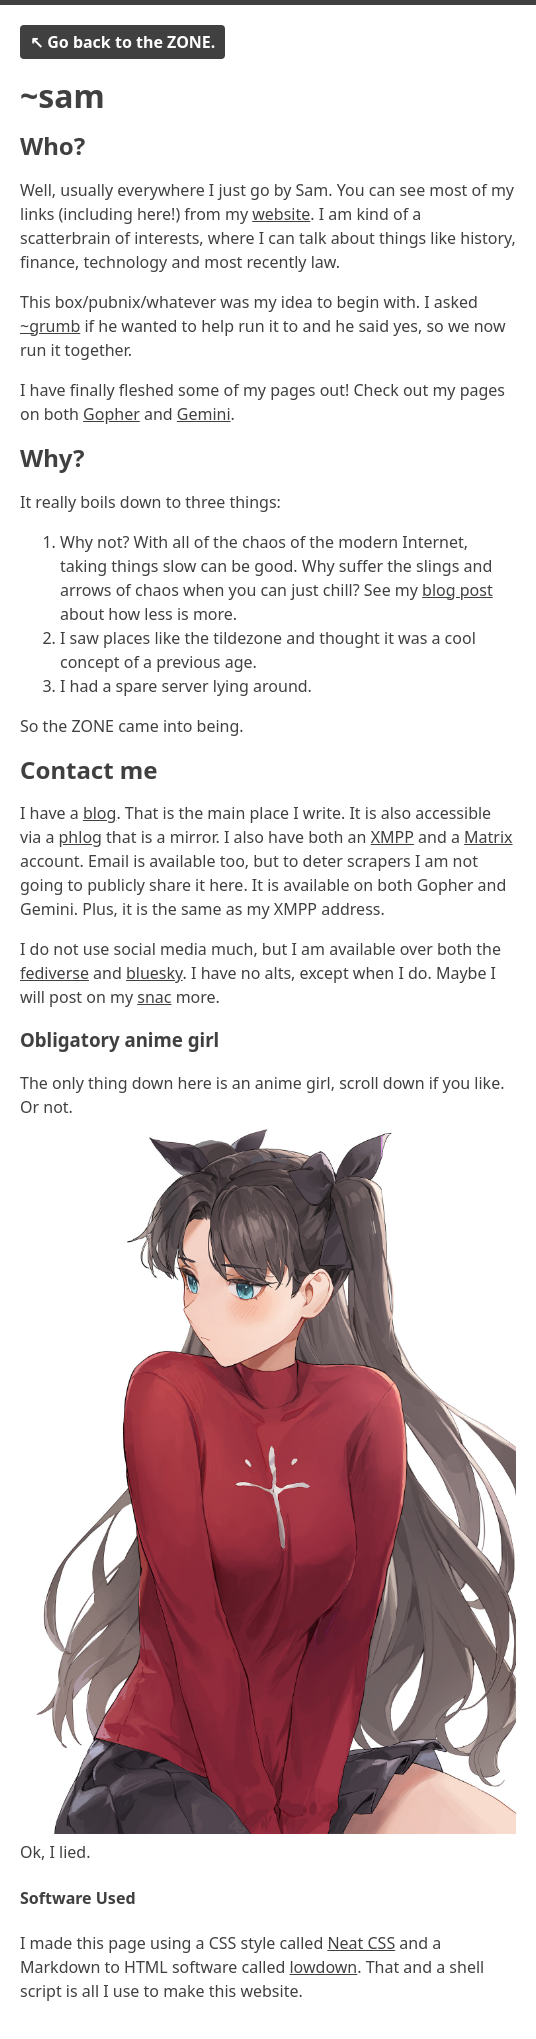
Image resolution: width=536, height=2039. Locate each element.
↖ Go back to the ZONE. (122, 42)
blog (100, 813)
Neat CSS (361, 1943)
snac (154, 997)
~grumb (50, 326)
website (281, 214)
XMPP (392, 837)
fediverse (54, 973)
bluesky (154, 973)
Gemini (204, 414)
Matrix (488, 837)
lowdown (323, 1967)
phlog (80, 837)
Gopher (111, 414)
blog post (457, 590)
